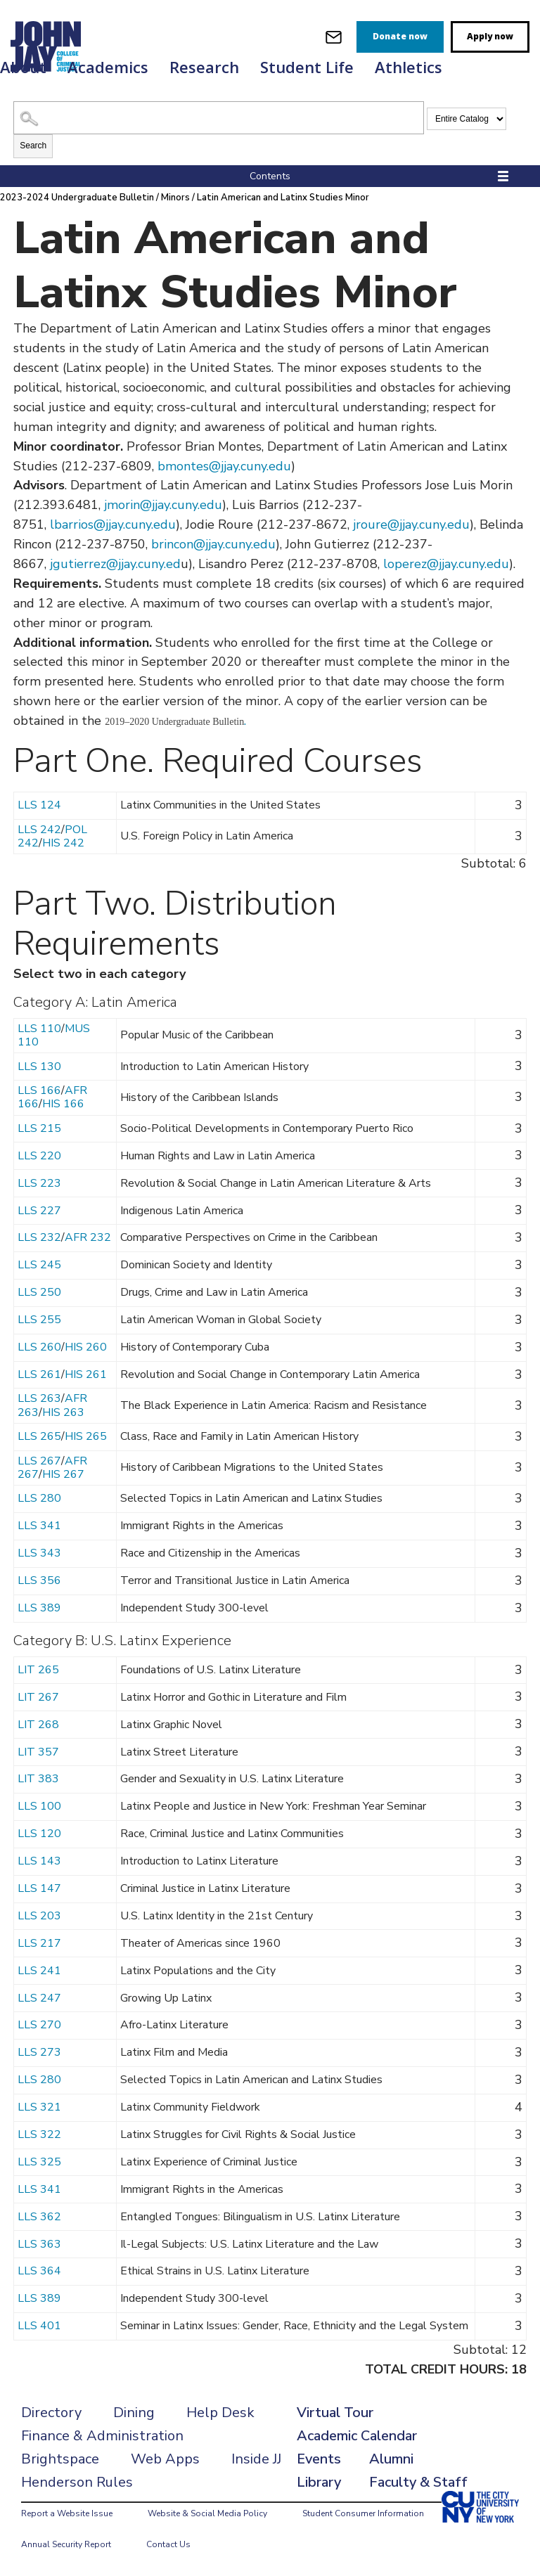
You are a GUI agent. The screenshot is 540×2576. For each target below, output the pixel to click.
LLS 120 (39, 1833)
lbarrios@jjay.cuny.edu (113, 524)
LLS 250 (39, 1292)
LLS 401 (39, 2325)
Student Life (307, 66)
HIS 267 (63, 1474)
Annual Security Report (66, 2544)
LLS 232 (39, 1237)
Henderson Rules (77, 2482)
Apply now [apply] (490, 36)
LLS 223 (39, 1183)
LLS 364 (39, 2271)
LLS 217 (39, 1943)
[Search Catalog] (218, 117)
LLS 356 (39, 1580)
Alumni (391, 2458)
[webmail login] (333, 37)
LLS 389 (39, 1608)
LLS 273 (39, 2052)
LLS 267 (39, 1461)
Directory (51, 2412)
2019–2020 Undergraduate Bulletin (174, 721)
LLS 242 (39, 829)
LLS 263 (39, 1398)
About (23, 66)
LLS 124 (39, 805)
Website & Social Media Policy (207, 2513)
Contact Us (168, 2544)
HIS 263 (63, 1412)
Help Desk (220, 2412)
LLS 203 (39, 1916)
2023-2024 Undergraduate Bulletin (77, 197)
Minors (175, 197)
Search (33, 145)
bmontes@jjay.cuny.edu (224, 466)
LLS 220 (39, 1156)
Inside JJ (256, 2458)
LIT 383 (38, 1778)
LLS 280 (39, 1498)
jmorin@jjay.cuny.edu (163, 504)
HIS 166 (63, 1104)
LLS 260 (39, 1347)
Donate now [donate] (400, 36)
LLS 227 (39, 1210)
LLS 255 (39, 1319)
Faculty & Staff (418, 2482)
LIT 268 (38, 1724)
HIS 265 (86, 1436)
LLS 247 (39, 1998)
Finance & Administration (102, 2435)
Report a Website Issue (66, 2513)
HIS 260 (86, 1347)
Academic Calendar (357, 2435)
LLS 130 (39, 1066)
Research (204, 66)
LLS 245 (39, 1265)
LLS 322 (39, 2134)
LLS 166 (39, 1090)
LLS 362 (39, 2216)
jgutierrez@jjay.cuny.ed (115, 563)
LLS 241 (39, 1970)
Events (319, 2458)
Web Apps (165, 2458)
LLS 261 (39, 1374)
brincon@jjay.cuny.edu (213, 544)
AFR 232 (88, 1237)
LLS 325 (39, 2162)
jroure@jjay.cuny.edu (409, 524)
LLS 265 (39, 1436)
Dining (134, 2412)
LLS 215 (39, 1128)
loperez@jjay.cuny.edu (446, 563)
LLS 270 (39, 2025)
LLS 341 (39, 1525)
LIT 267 (38, 1697)
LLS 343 (39, 1553)
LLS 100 (39, 1806)
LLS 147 (39, 1888)
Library (319, 2482)
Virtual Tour (335, 2412)
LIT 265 (38, 1669)
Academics (108, 66)
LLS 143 (39, 1861)
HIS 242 (63, 843)
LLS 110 (39, 1028)
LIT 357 (38, 1752)
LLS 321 (39, 2107)
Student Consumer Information (363, 2513)
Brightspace (60, 2458)
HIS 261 (86, 1374)
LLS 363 (39, 2244)
